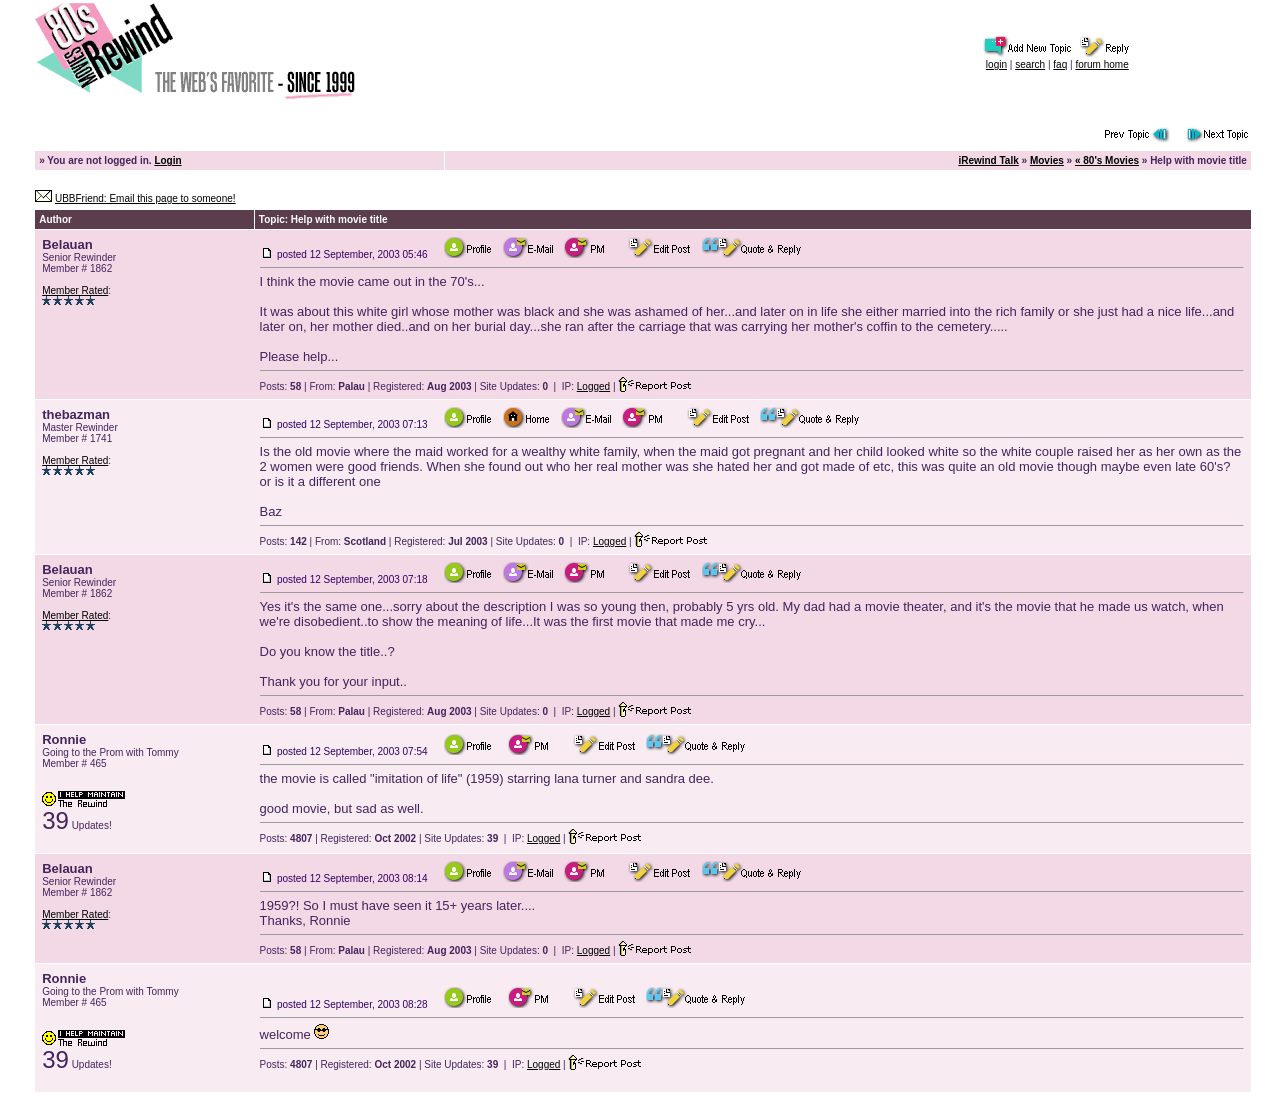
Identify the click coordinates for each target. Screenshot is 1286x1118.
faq (1060, 64)
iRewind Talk (988, 160)
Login (167, 160)
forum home (1101, 64)
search (1030, 64)
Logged (593, 386)
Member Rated (75, 290)
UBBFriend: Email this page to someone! (145, 198)
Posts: (281, 386)
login (996, 64)
